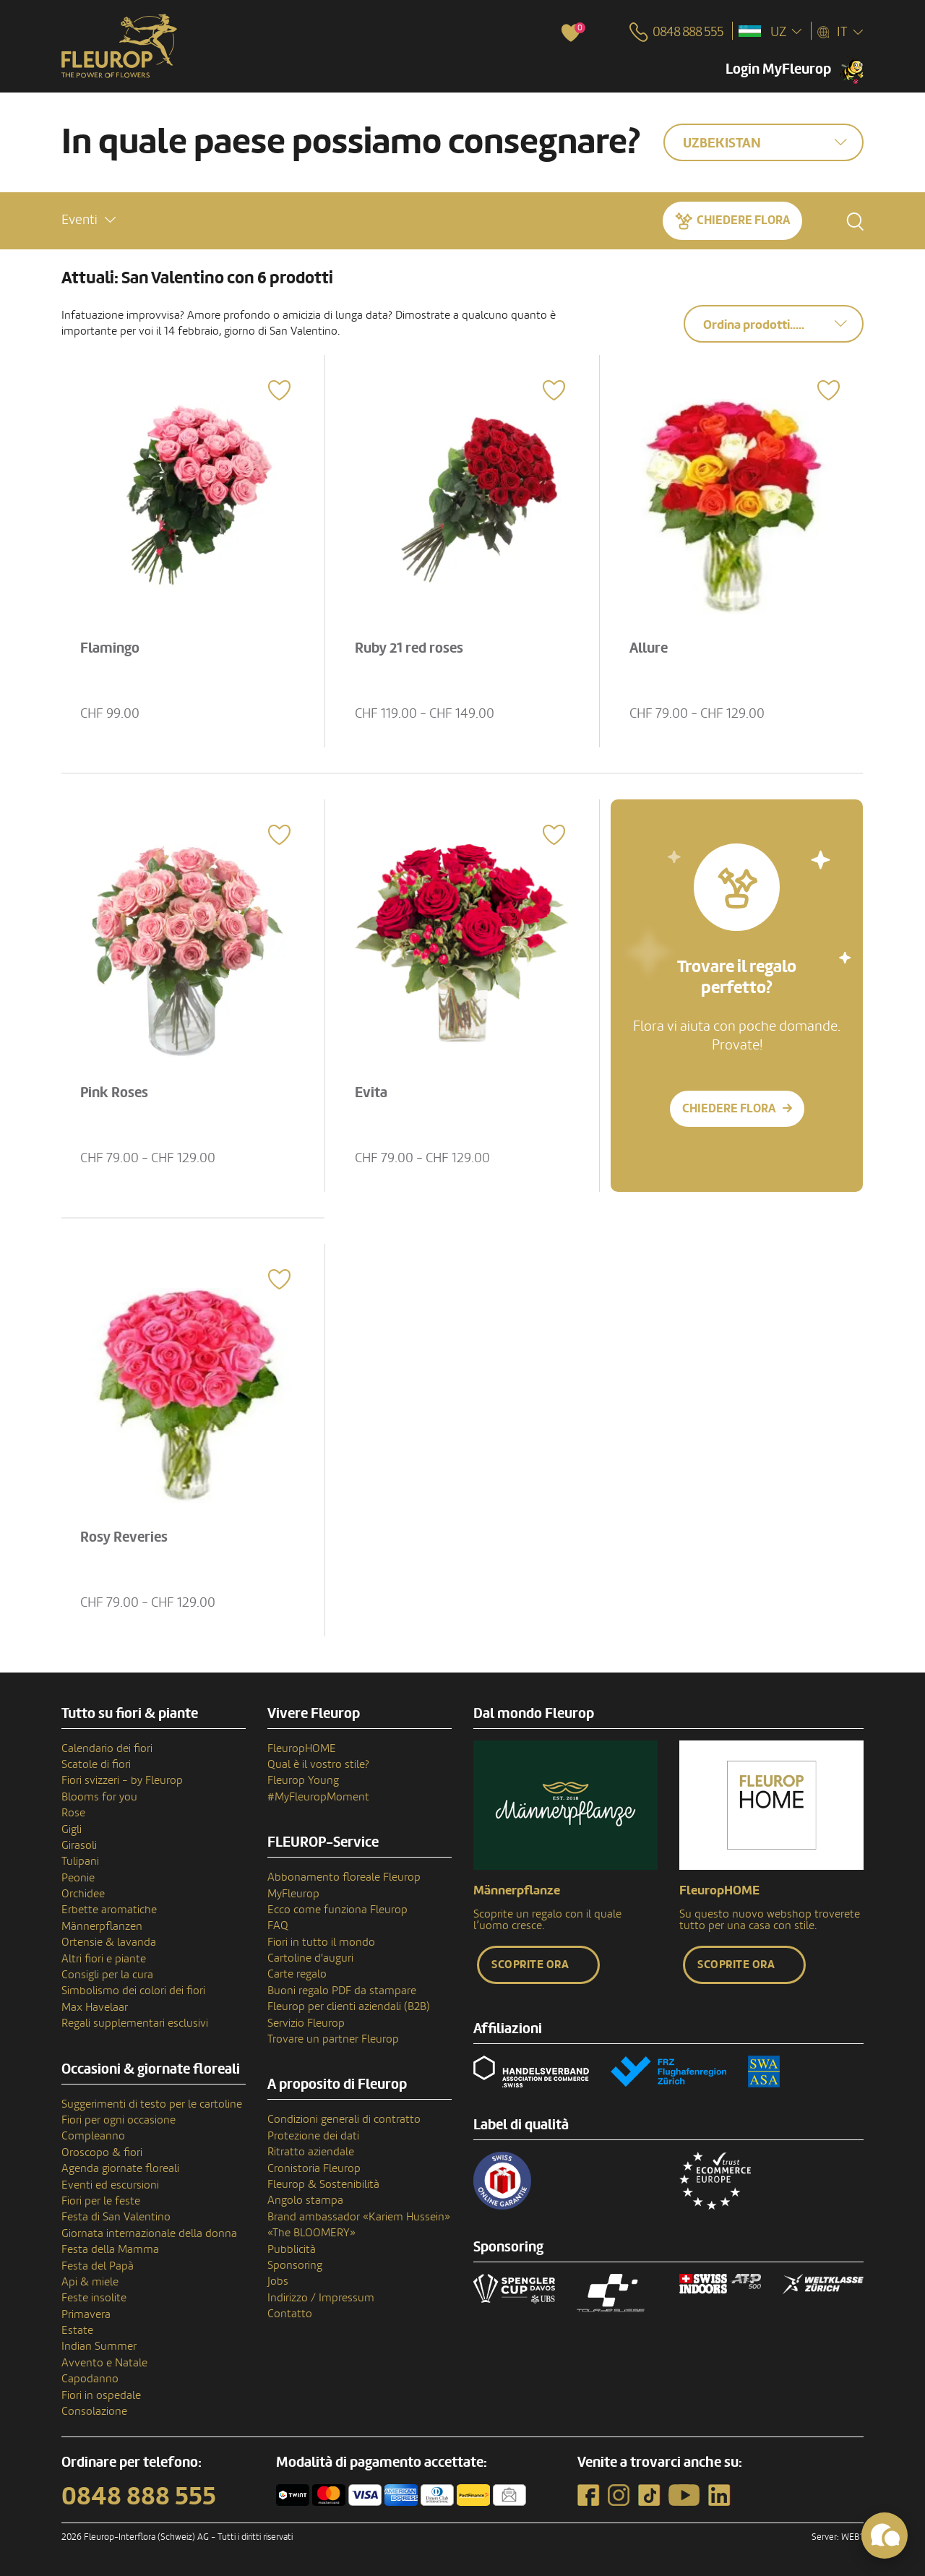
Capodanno (90, 2378)
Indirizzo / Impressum (320, 2297)
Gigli (71, 1829)
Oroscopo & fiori (101, 2152)
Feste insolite (93, 2297)
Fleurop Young (303, 1780)
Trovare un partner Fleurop (333, 2038)
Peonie (78, 1877)
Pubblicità (291, 2249)
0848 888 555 (138, 2496)
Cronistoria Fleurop (314, 2168)
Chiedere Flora (743, 220)
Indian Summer (99, 2346)
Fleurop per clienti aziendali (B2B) (348, 2006)
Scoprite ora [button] (530, 1964)
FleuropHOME (301, 1748)
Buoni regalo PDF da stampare (341, 1990)
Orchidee (83, 1893)
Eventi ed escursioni (110, 2184)
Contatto (289, 2313)
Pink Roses (114, 1093)
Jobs (277, 2281)
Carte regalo (297, 1973)
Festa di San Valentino (116, 2216)
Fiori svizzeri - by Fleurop (122, 1780)
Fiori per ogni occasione (118, 2119)
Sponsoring (294, 2265)
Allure (648, 648)
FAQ (277, 1925)
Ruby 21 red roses (409, 648)
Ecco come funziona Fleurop (337, 1909)
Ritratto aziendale (310, 2151)
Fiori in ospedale (101, 2395)
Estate (77, 2330)
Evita (371, 1093)
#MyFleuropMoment (318, 1796)
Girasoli (79, 1845)
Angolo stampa (305, 2200)
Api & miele (90, 2281)
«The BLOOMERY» (311, 2232)
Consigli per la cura (107, 1974)
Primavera (86, 2314)
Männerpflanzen (101, 1926)
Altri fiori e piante (103, 1958)
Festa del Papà (97, 2265)
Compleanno (93, 2135)
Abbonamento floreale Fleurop (344, 1877)
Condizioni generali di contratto (344, 2119)
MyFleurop (293, 1893)
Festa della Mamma (110, 2249)
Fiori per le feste (100, 2200)
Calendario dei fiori (106, 1748)
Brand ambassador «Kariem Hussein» (358, 2216)
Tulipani (80, 1861)
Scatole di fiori (96, 1764)
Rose (73, 1812)
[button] (88, 220)
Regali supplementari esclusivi (134, 2023)
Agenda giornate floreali (120, 2168)
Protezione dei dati (313, 2135)
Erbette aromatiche (109, 1909)
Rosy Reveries (124, 1537)
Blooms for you (99, 1796)
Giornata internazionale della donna (149, 2233)
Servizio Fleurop (306, 2023)
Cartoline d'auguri (310, 1958)
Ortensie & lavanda (108, 1942)
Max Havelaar (94, 2007)
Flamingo (109, 648)
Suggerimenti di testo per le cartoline (151, 2104)
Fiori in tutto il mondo (321, 1942)
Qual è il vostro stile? (318, 1764)
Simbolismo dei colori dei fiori (133, 1990)
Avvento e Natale (104, 2362)
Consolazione (94, 2411)
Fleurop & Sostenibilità (323, 2184)
